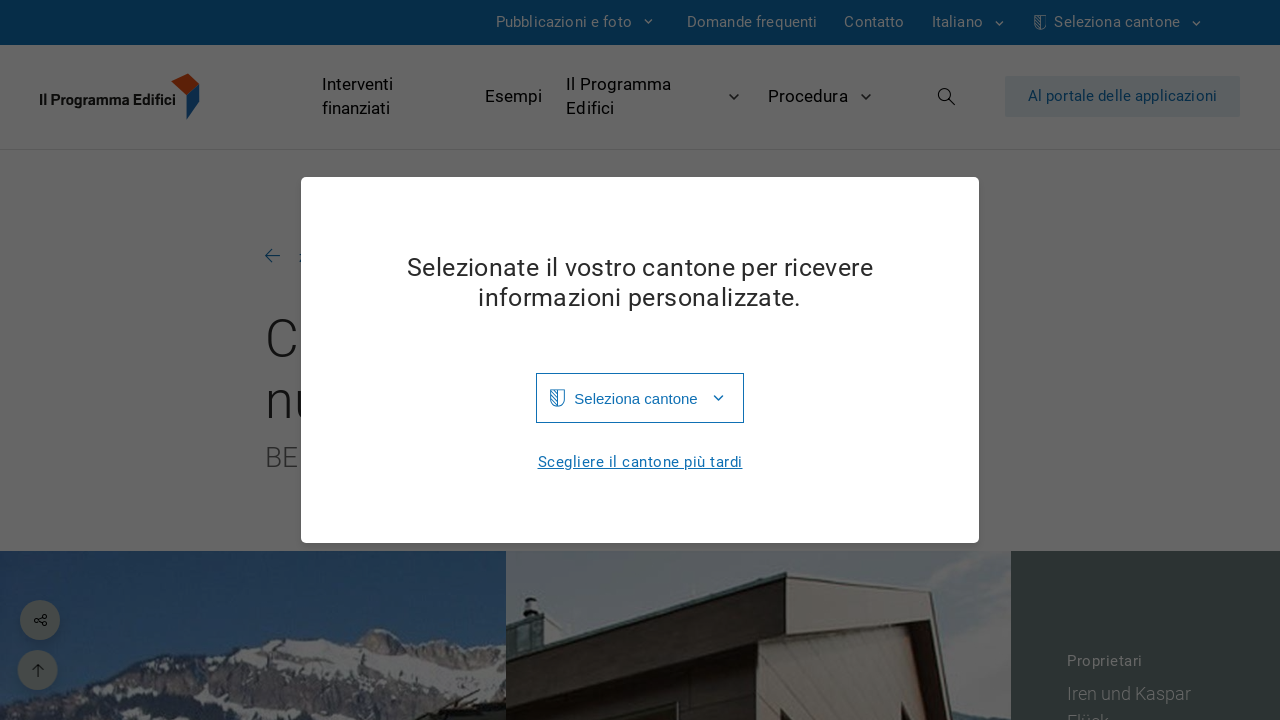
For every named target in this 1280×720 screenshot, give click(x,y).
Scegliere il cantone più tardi (640, 462)
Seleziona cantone (635, 398)
